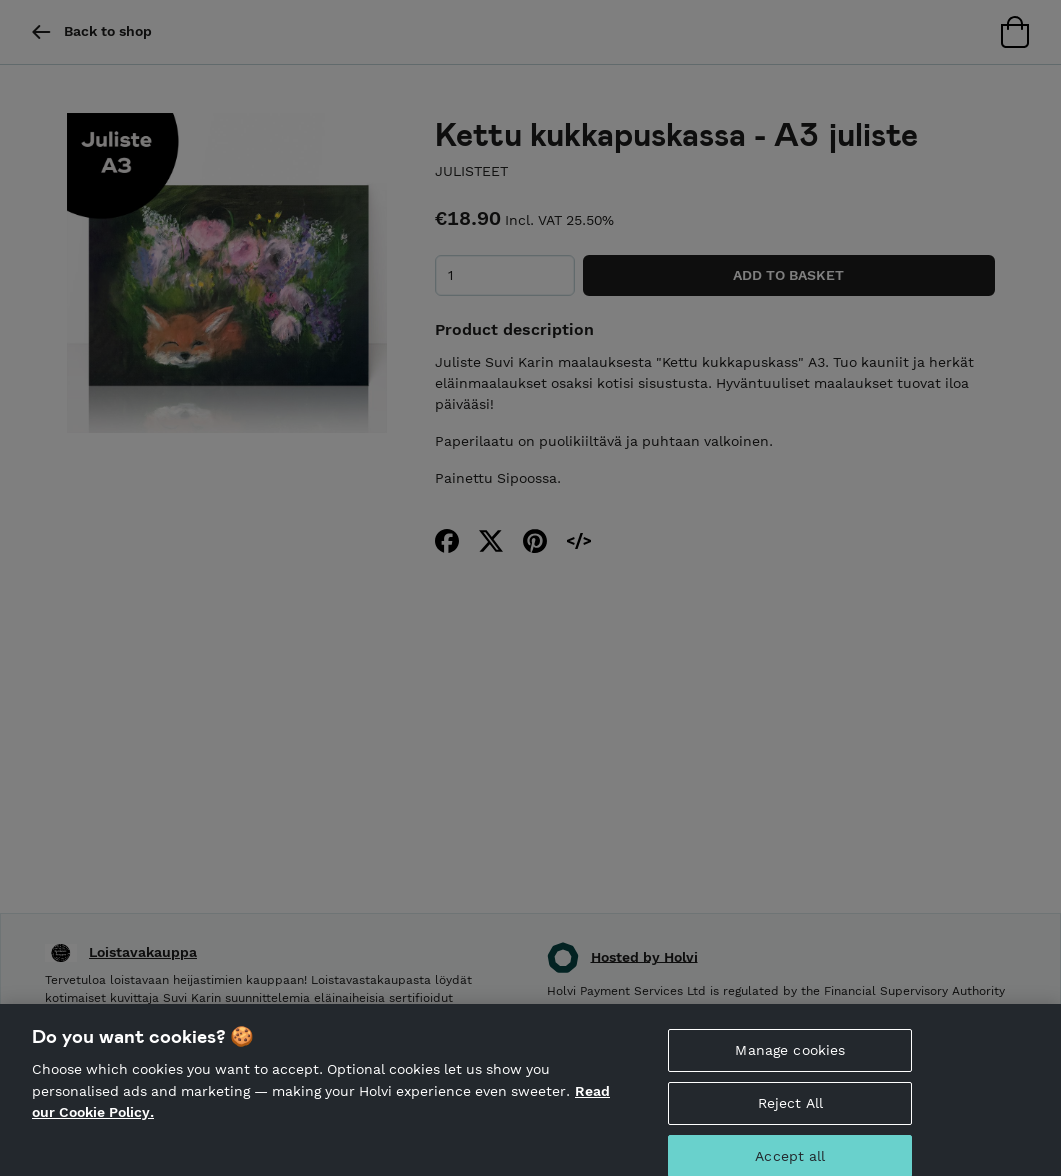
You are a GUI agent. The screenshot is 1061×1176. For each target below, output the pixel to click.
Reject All (790, 1113)
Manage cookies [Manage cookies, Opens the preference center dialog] (790, 1060)
